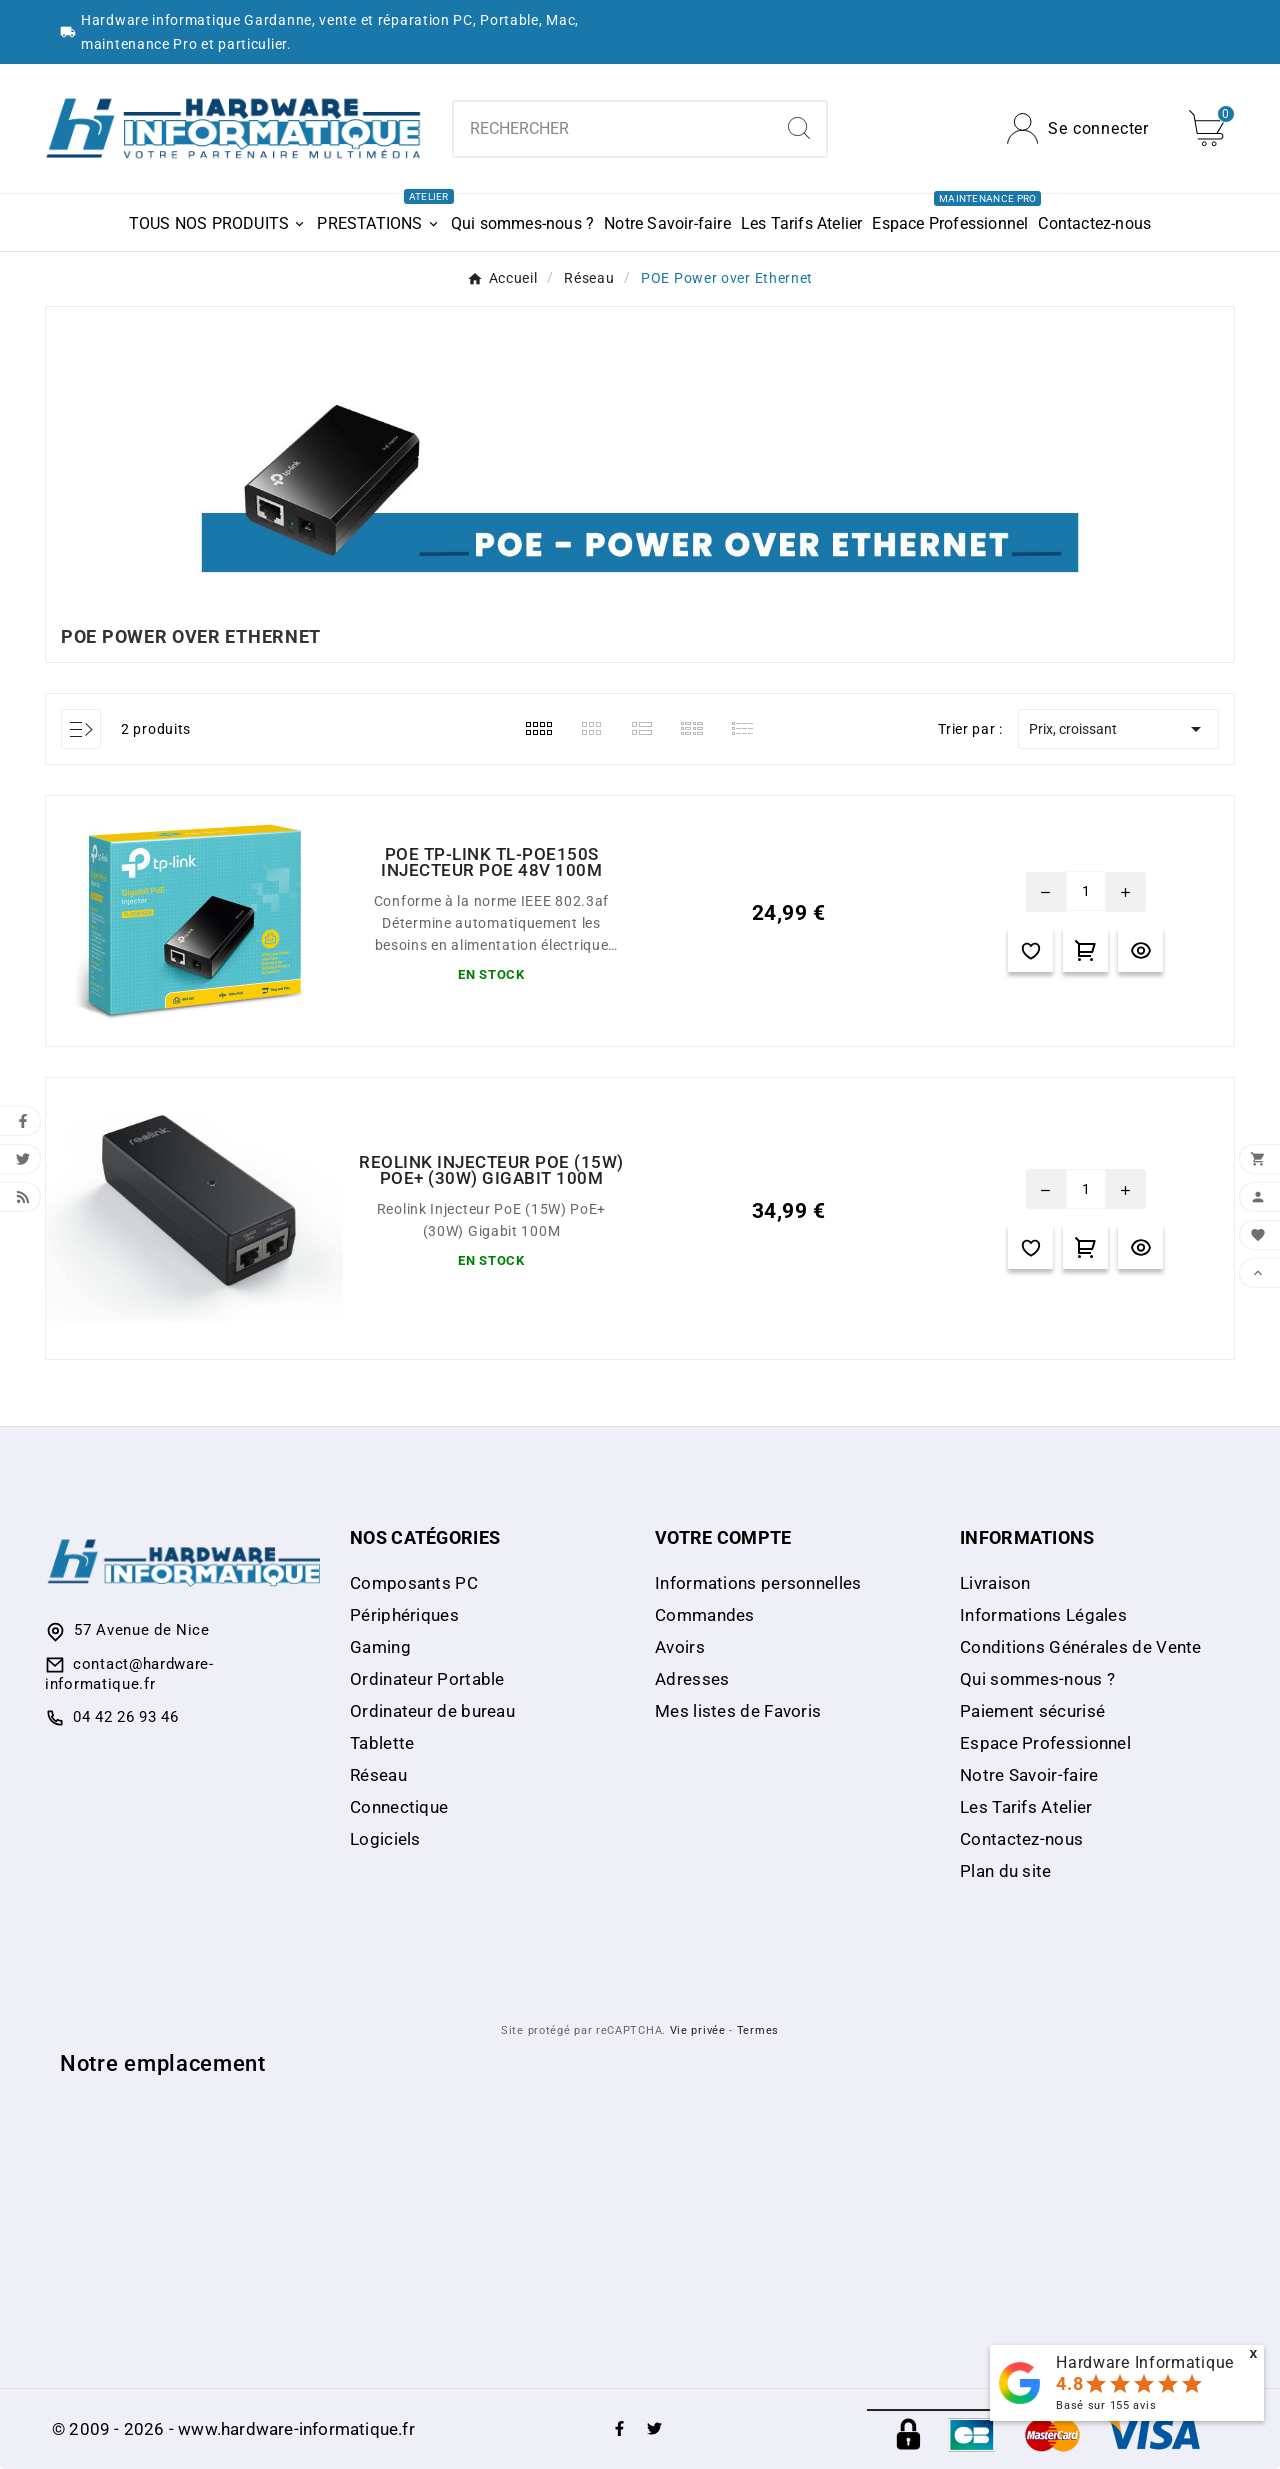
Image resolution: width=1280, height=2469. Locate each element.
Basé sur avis (1106, 2405)
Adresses (692, 1679)
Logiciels (385, 1839)
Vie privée (698, 2030)
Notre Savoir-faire (1029, 1775)
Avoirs (680, 1647)
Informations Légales (1043, 1615)
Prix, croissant (1118, 729)
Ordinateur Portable (427, 1679)
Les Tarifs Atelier (1026, 1807)
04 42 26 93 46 (126, 1717)
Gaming (380, 1647)
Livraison (995, 1583)
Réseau (378, 1775)
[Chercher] (613, 129)
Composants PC (414, 1583)
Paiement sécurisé (1032, 1711)
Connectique (399, 1807)
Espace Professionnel (1045, 1743)
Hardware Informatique (1145, 2362)
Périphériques (404, 1615)
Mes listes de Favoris (738, 1711)
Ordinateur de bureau (432, 1711)
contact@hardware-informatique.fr (129, 1674)
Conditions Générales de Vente (1081, 1647)
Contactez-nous (1021, 1839)
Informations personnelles (758, 1583)
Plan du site (1006, 1871)
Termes (758, 2030)
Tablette (382, 1743)
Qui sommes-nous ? (1037, 1679)
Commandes (705, 1615)
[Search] (799, 128)
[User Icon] (1078, 128)
